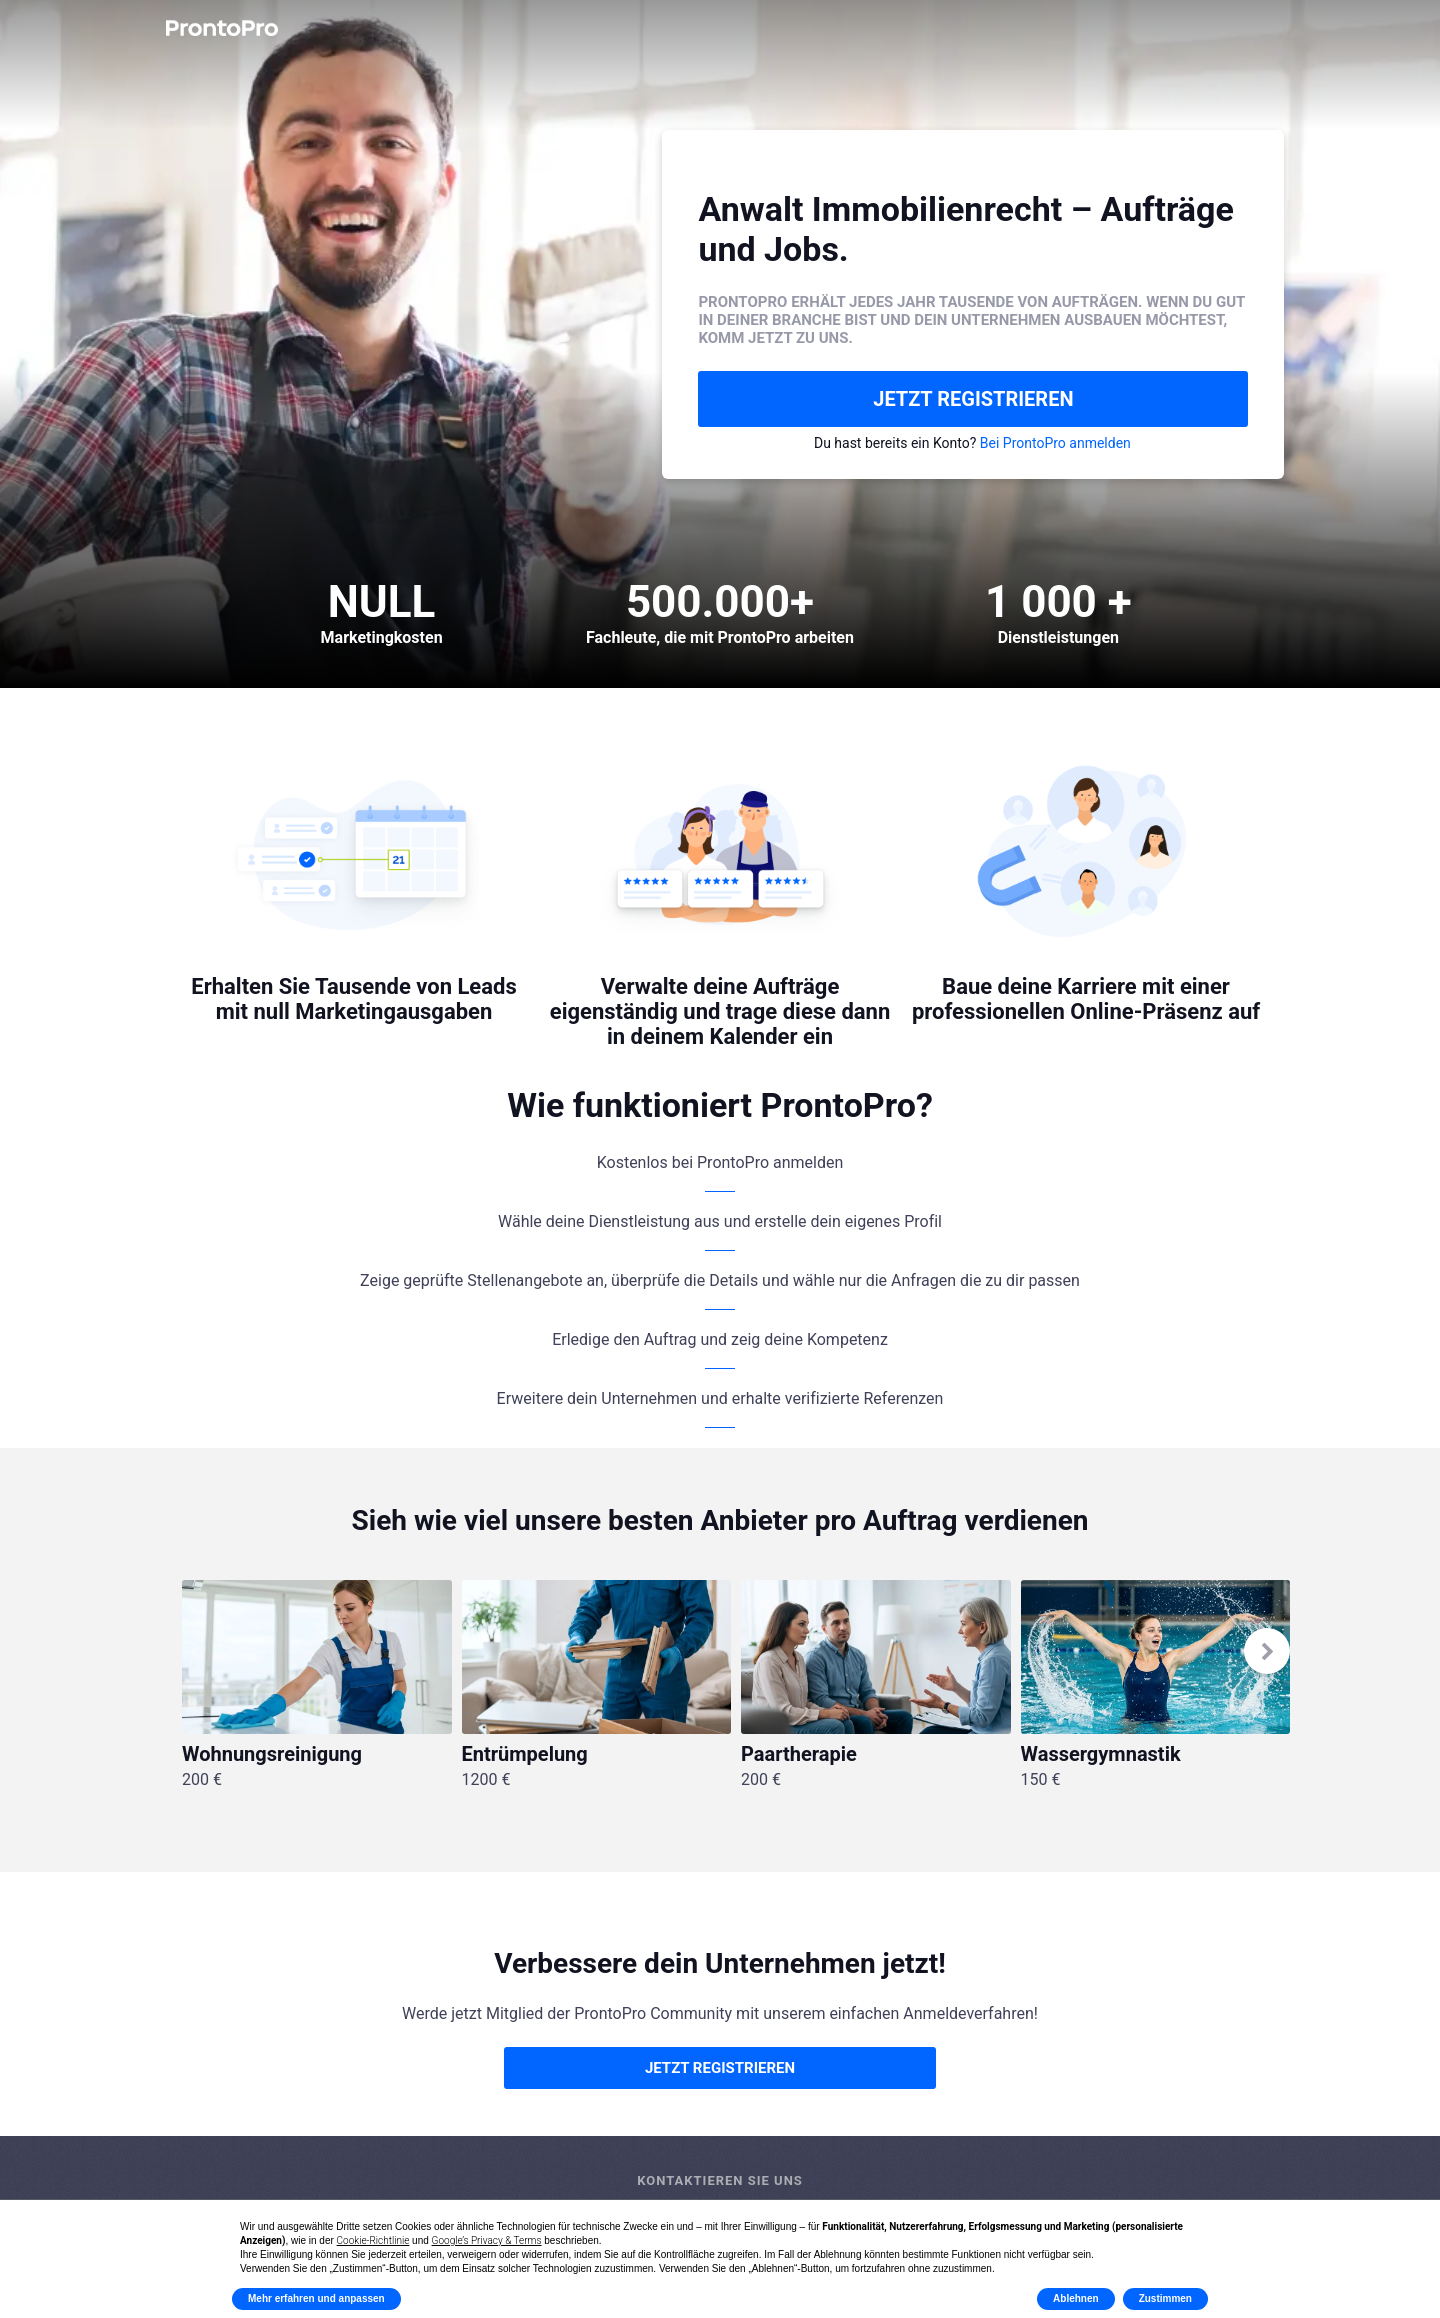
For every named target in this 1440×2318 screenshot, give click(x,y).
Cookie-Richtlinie (373, 2240)
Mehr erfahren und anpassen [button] (316, 2298)
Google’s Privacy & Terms (487, 2240)
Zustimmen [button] (1165, 2298)
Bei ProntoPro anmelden (1055, 443)
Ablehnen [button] (1076, 2298)
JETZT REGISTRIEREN (973, 399)
